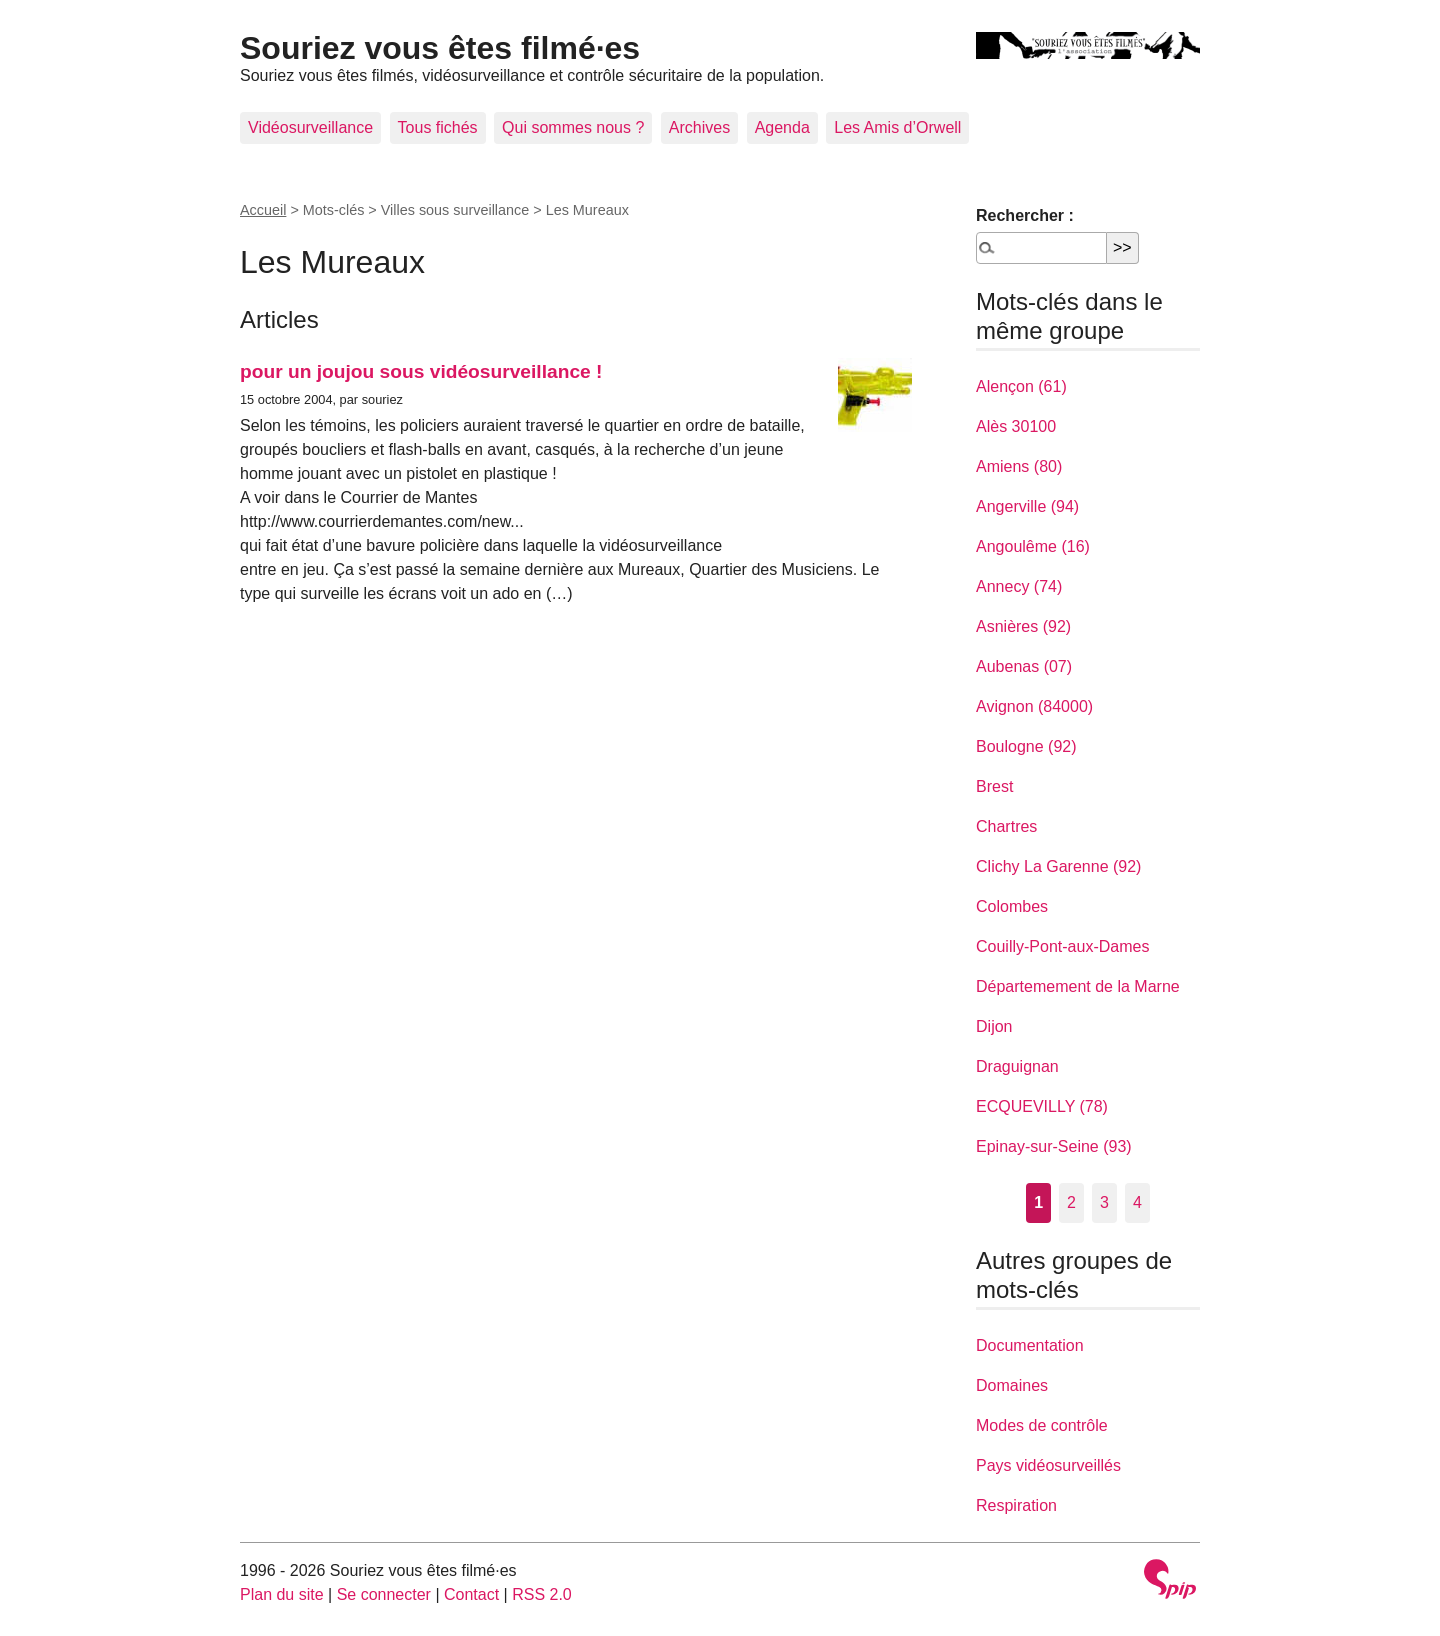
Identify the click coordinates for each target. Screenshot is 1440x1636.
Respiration (1016, 1505)
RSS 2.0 (542, 1594)
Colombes (1012, 906)
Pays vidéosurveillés (1048, 1465)
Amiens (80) (1019, 466)
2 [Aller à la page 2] (1071, 1202)
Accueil (263, 210)
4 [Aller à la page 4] (1137, 1202)
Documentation (1030, 1345)
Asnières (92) (1023, 626)
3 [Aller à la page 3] (1104, 1202)
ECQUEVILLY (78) (1042, 1106)
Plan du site (282, 1594)
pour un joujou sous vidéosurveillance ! (421, 371)
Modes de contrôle (1042, 1425)
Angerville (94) (1027, 506)
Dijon (994, 1026)
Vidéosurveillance (310, 127)
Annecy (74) (1019, 586)
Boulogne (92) (1026, 746)
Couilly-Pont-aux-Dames (1062, 946)
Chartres (1006, 826)
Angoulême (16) (1033, 546)
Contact (471, 1594)
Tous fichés (438, 127)
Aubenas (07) (1024, 666)
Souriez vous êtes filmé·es (440, 48)
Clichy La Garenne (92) (1058, 866)
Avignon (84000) (1034, 706)
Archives (699, 127)
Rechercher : (1025, 215)
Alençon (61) (1021, 386)
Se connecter (384, 1594)
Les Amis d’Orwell (897, 127)
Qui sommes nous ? (573, 127)
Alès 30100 (1016, 426)
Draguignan (1017, 1066)
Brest (994, 786)
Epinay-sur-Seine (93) (1054, 1146)
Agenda (782, 127)
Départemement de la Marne (1078, 986)
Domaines (1012, 1385)
